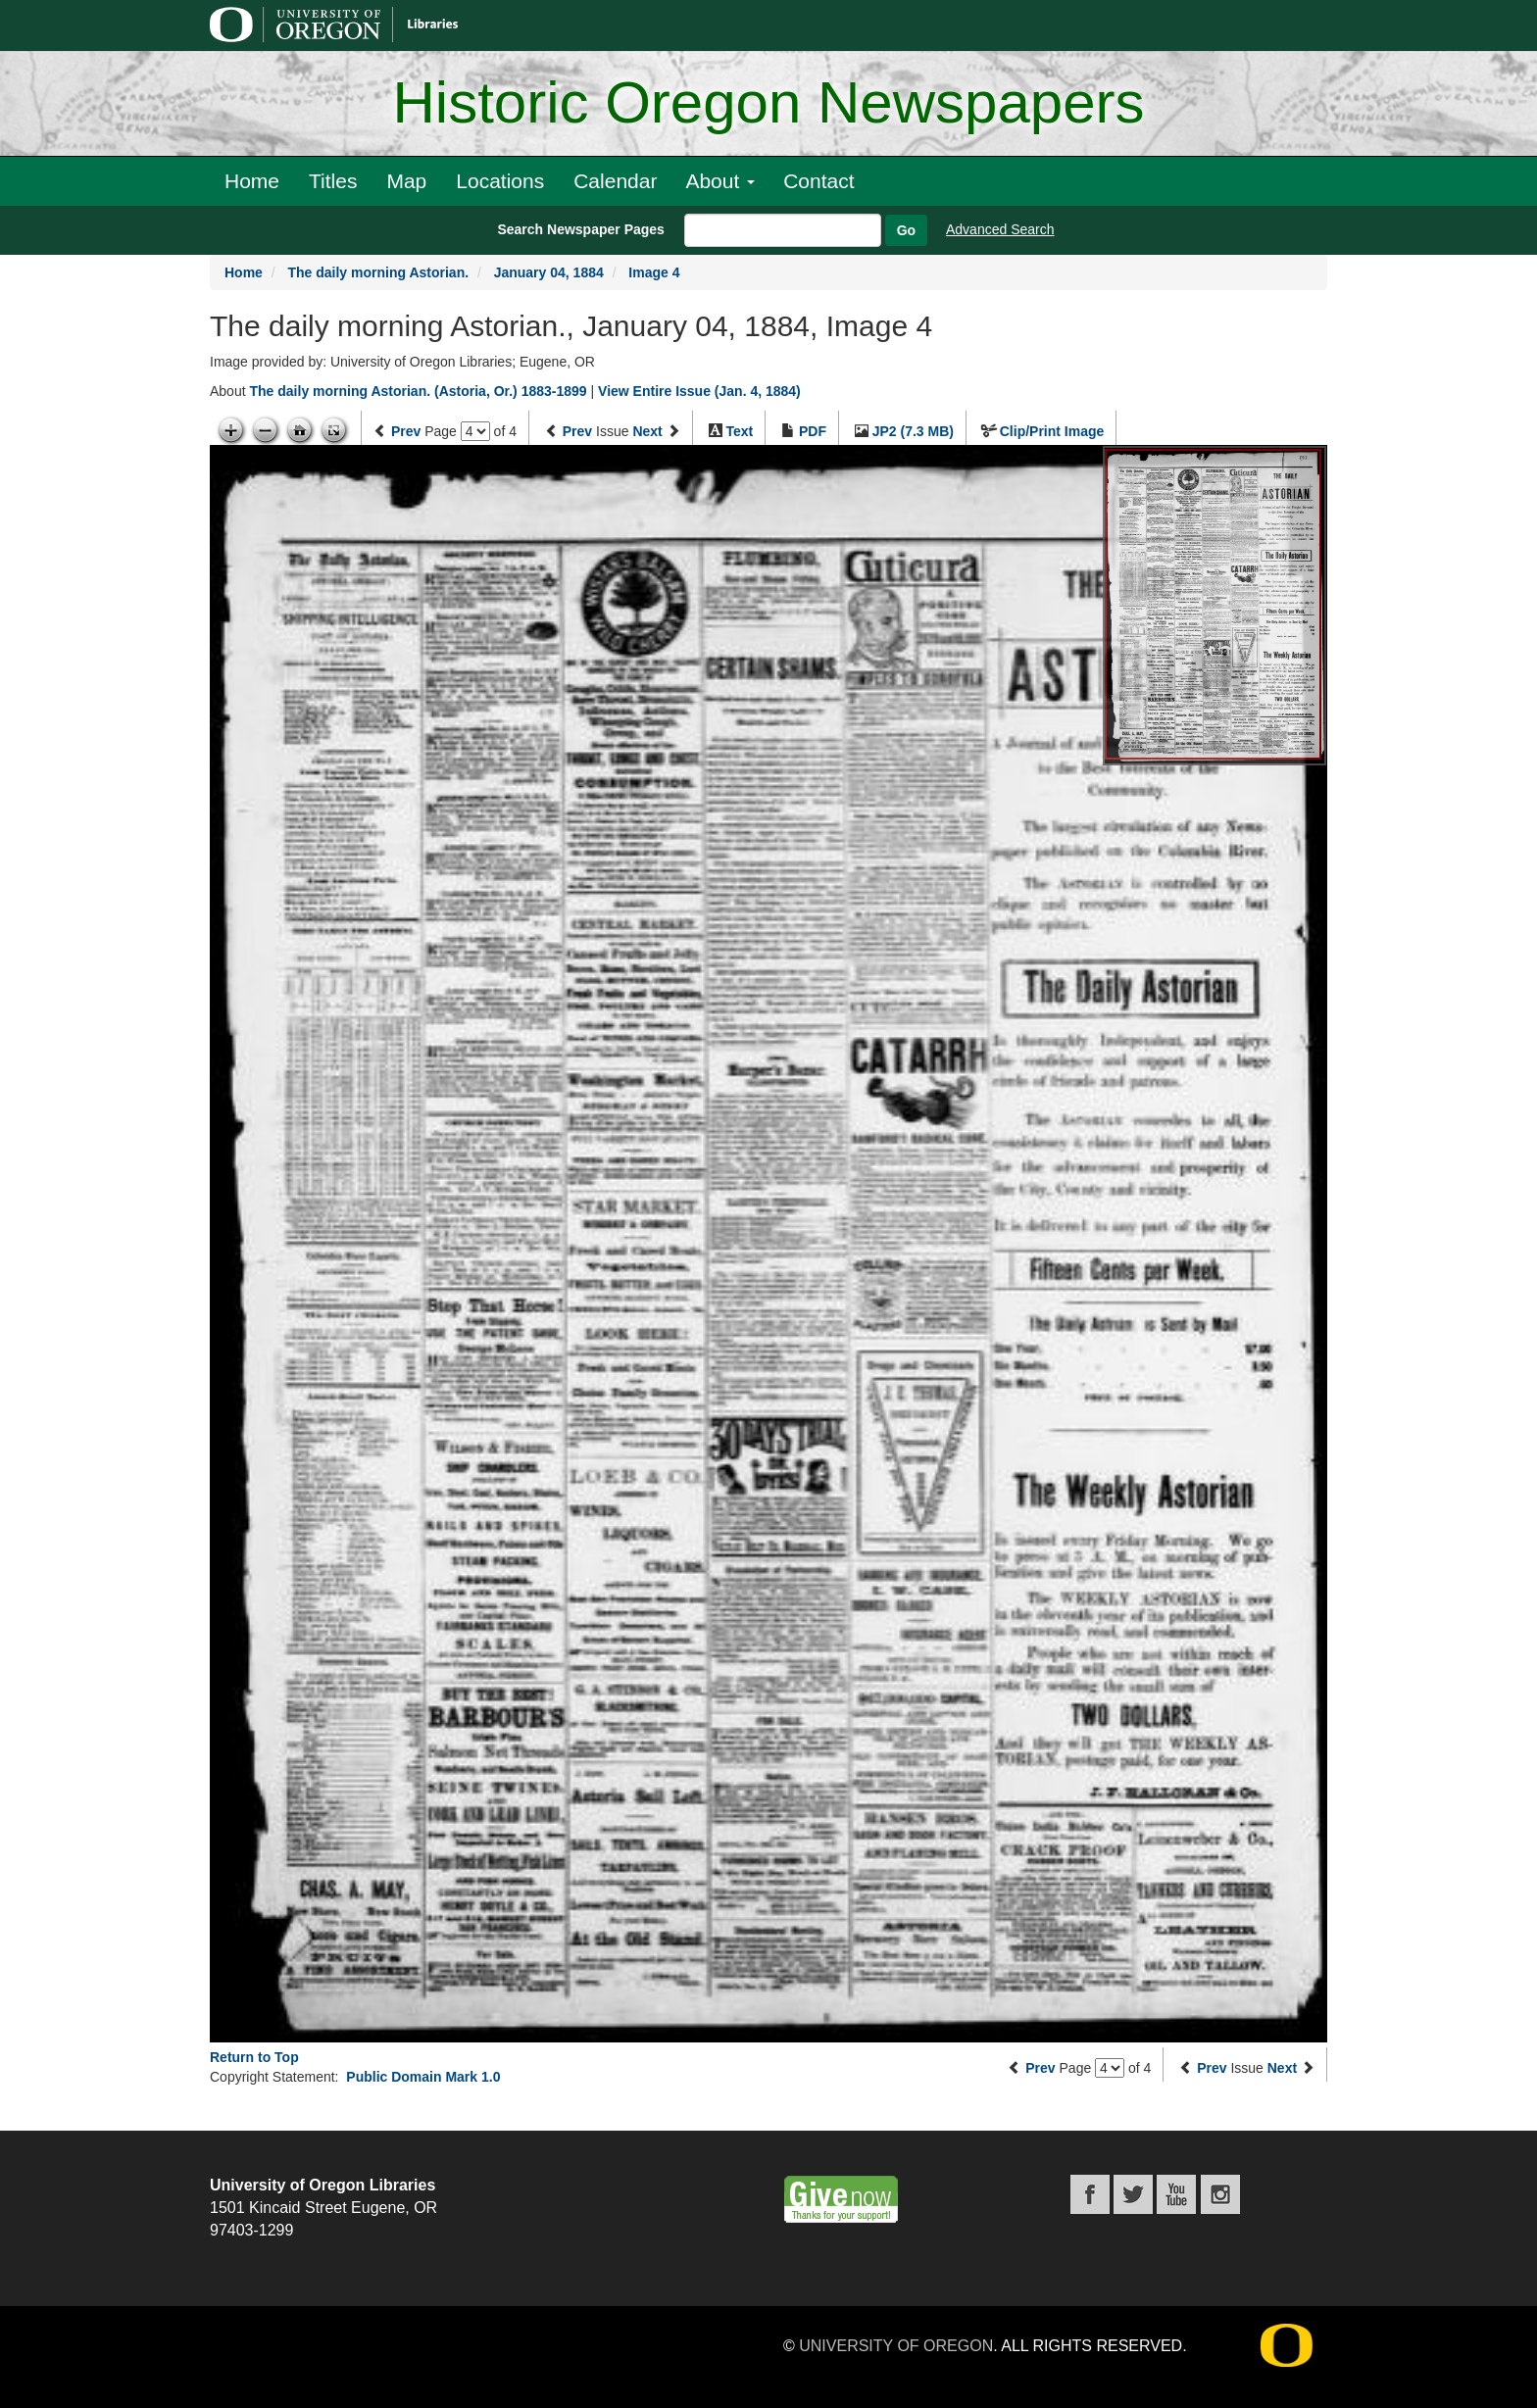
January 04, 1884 (549, 272)
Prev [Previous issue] (577, 431)
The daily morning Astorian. (378, 272)
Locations (500, 181)
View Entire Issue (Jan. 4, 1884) (699, 391)
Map (406, 181)
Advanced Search (1000, 229)
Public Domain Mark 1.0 (423, 2077)
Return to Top (254, 2057)
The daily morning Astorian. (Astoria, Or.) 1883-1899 (417, 391)
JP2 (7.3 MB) (913, 431)
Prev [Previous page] (406, 431)
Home (251, 181)
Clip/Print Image (1052, 431)
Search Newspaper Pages (580, 229)
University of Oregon (896, 2345)
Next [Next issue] (647, 431)
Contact (818, 181)
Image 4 (653, 272)
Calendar (615, 181)
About (720, 181)
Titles (333, 181)
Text (739, 431)
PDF (812, 431)
